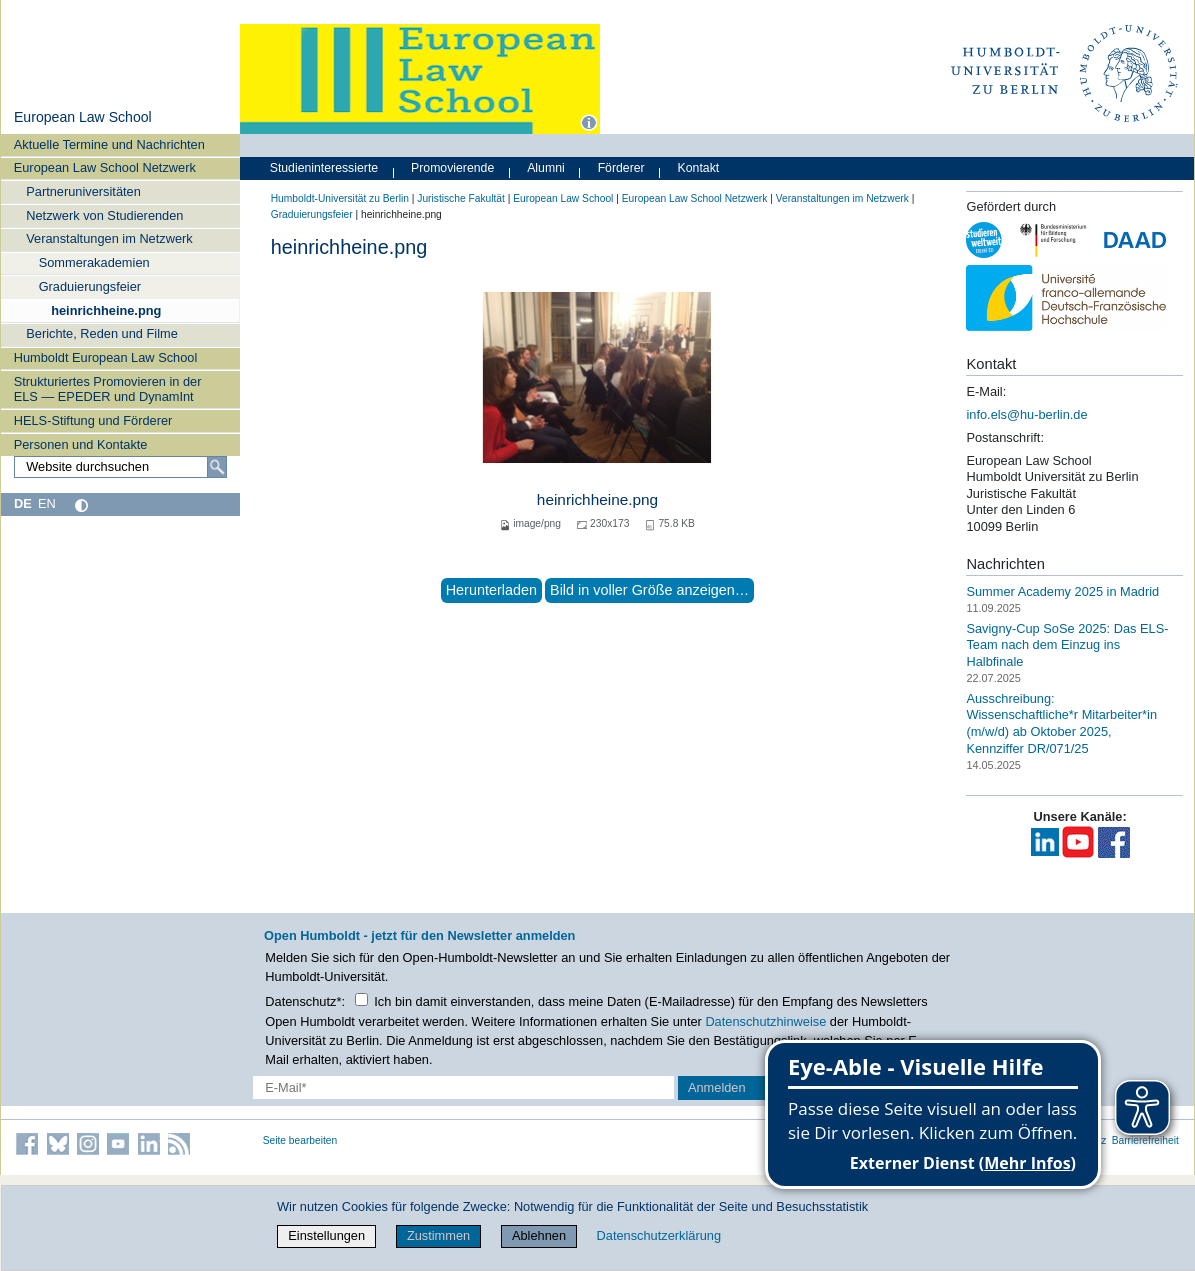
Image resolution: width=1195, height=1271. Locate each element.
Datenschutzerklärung (659, 1235)
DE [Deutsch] (23, 503)
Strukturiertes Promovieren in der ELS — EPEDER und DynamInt (108, 389)
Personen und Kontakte (81, 444)
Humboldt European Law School (106, 357)
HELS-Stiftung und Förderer (93, 420)
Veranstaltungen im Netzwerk (109, 238)
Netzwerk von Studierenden (104, 215)
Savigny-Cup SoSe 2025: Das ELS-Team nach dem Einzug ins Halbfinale (1067, 644)
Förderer (621, 168)
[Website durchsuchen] (120, 467)
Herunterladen (491, 590)
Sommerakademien (94, 262)
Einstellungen (326, 1235)
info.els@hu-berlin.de (1026, 414)
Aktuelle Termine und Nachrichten (109, 144)
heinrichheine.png (106, 310)
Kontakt (699, 168)
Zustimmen (438, 1235)
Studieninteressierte (324, 168)
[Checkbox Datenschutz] (361, 999)
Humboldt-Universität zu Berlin (340, 198)
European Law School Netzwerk (105, 167)
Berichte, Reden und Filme (102, 333)
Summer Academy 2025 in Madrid (1062, 591)
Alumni (546, 168)
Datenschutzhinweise (765, 1021)
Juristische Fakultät (461, 198)
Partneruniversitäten (83, 191)
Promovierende (452, 168)
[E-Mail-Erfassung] (464, 1087)
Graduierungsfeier (90, 286)
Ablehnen (539, 1235)
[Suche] (217, 467)
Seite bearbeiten (300, 1140)
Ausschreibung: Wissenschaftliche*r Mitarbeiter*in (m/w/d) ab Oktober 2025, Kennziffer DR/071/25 (1061, 723)
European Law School (83, 117)
